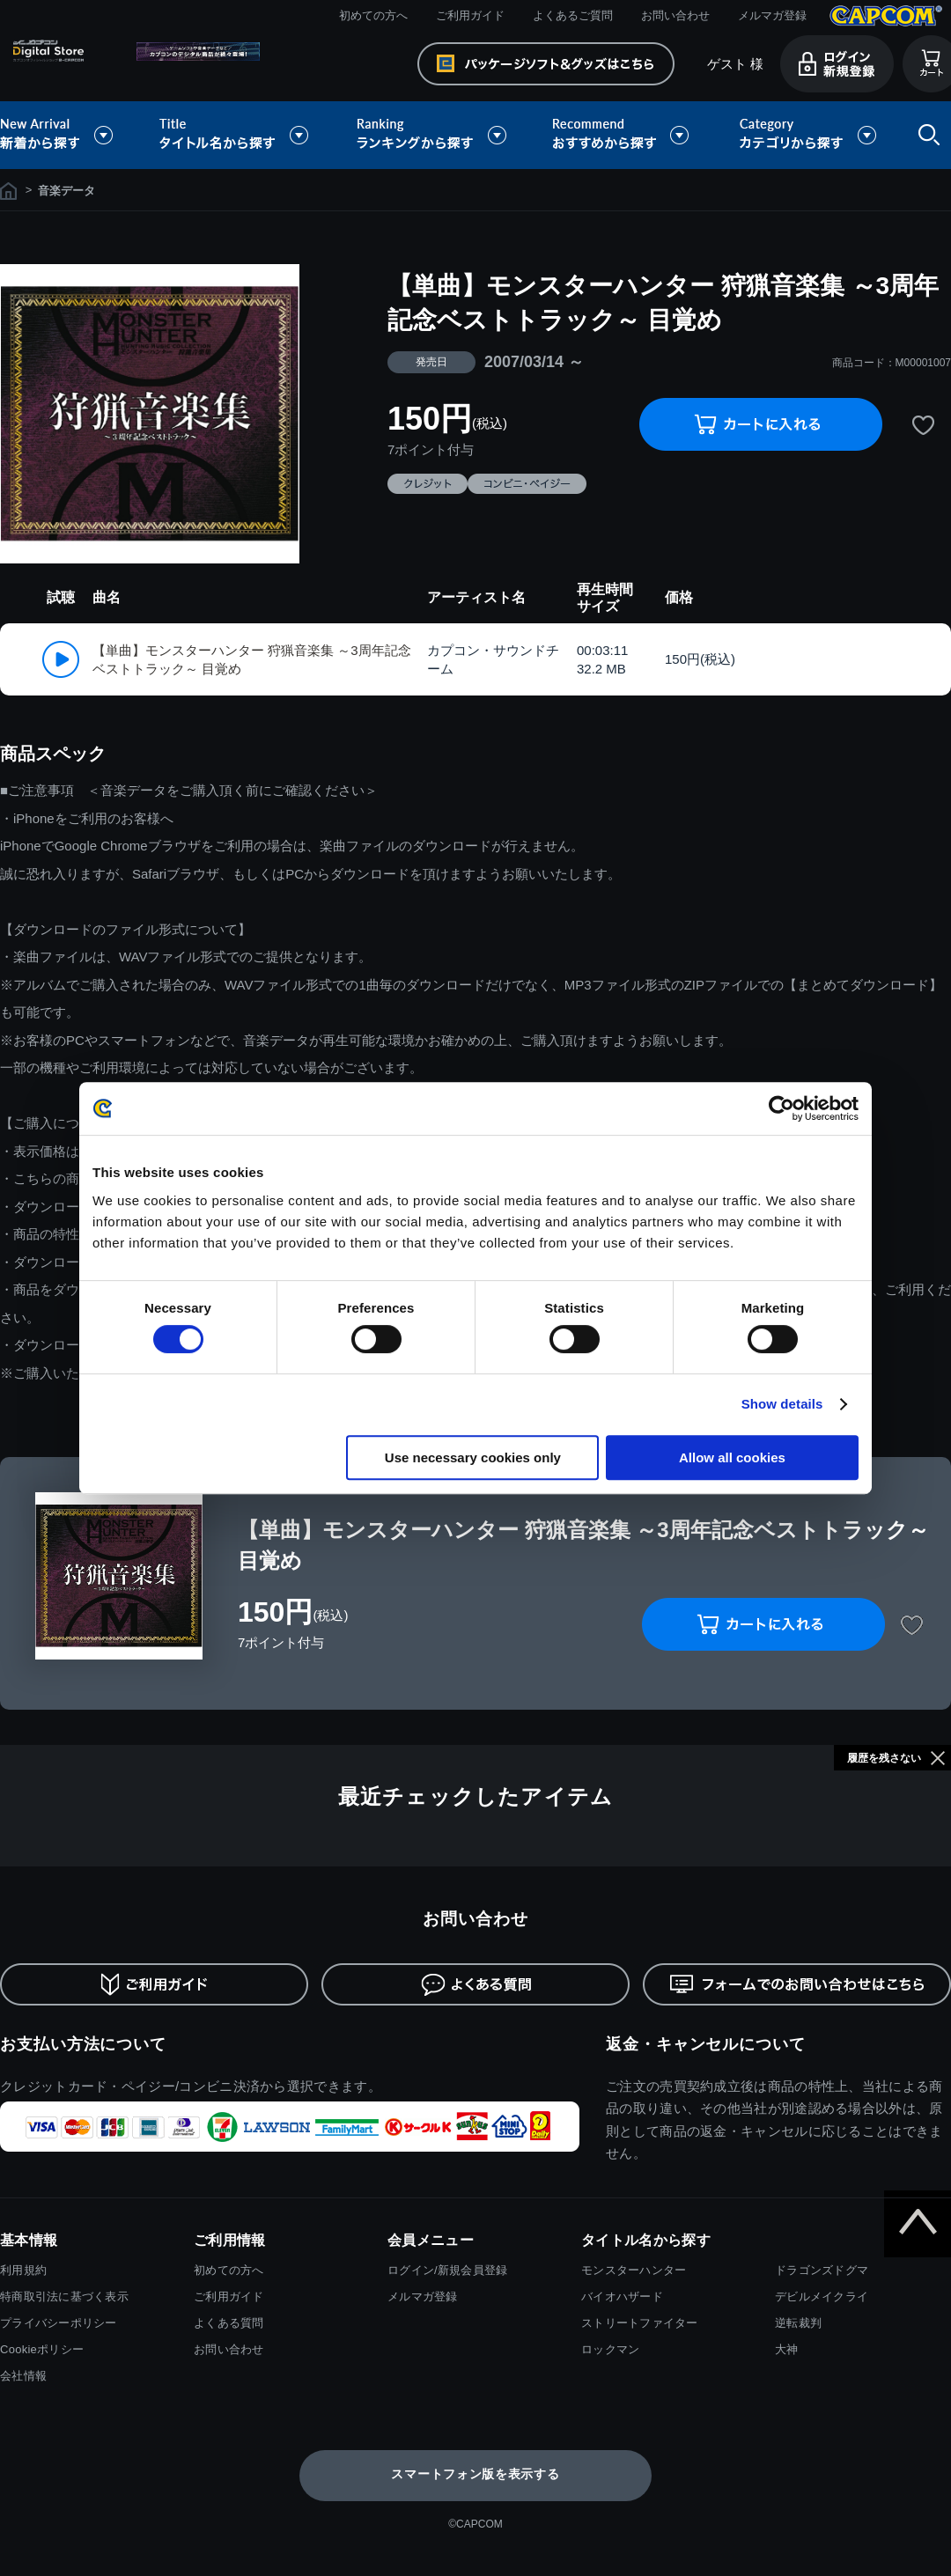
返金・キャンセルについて (706, 2044)
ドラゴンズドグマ (821, 2270)
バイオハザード (622, 2296)
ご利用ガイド (470, 15)
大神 (787, 2349)
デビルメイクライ (821, 2296)
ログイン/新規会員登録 (447, 2270)
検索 (925, 135)
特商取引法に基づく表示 (64, 2296)
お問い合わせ (675, 15)
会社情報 (23, 2375)
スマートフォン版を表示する (475, 2474)
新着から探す (68, 135)
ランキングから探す (433, 135)
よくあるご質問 (573, 15)
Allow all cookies (732, 1457)
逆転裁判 (798, 2322)
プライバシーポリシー (58, 2322)
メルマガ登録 (772, 15)
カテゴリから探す (807, 135)
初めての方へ (373, 15)
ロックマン (610, 2349)
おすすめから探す (623, 135)
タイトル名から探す (236, 135)
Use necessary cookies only (473, 1457)
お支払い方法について (83, 2044)
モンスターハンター (633, 2270)
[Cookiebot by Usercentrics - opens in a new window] (781, 1108)
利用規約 (23, 2270)
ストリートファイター (639, 2322)
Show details (782, 1403)
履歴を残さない (884, 1758)
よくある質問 (229, 2322)
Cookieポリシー (42, 2349)
